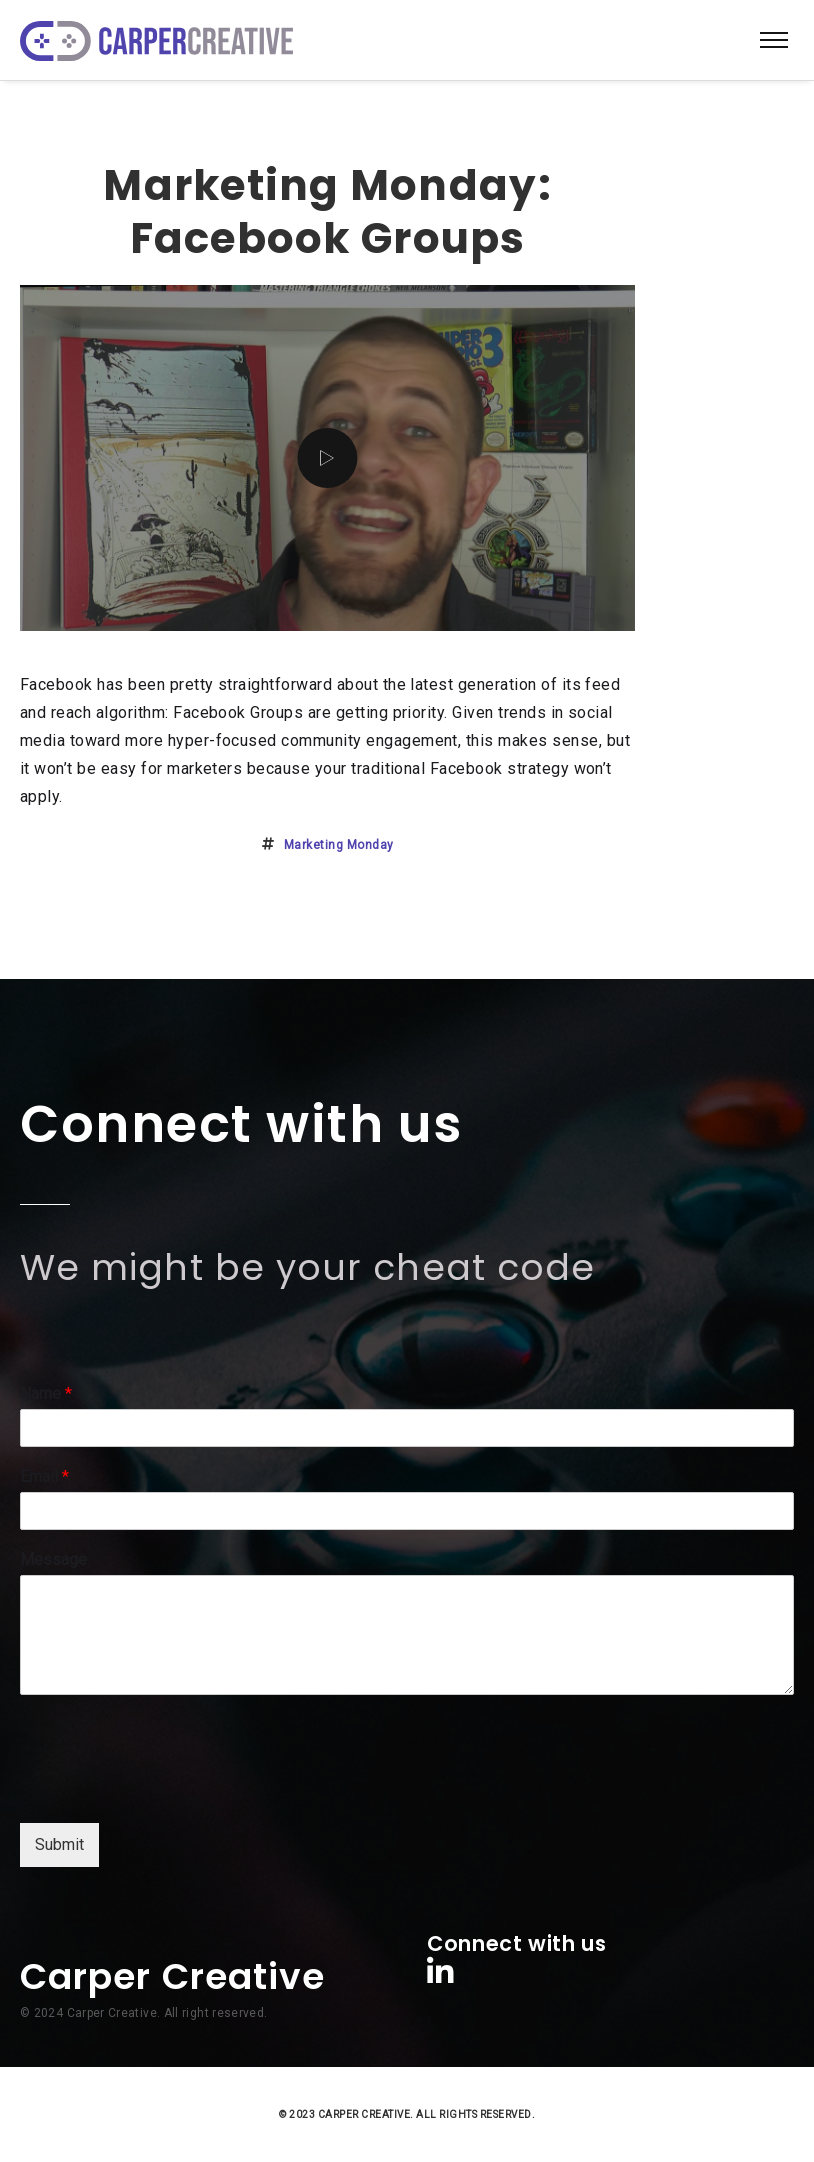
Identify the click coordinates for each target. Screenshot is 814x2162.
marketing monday (339, 845)
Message (53, 1559)
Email (44, 1476)
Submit (59, 1844)
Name (46, 1393)
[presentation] (172, 1790)
